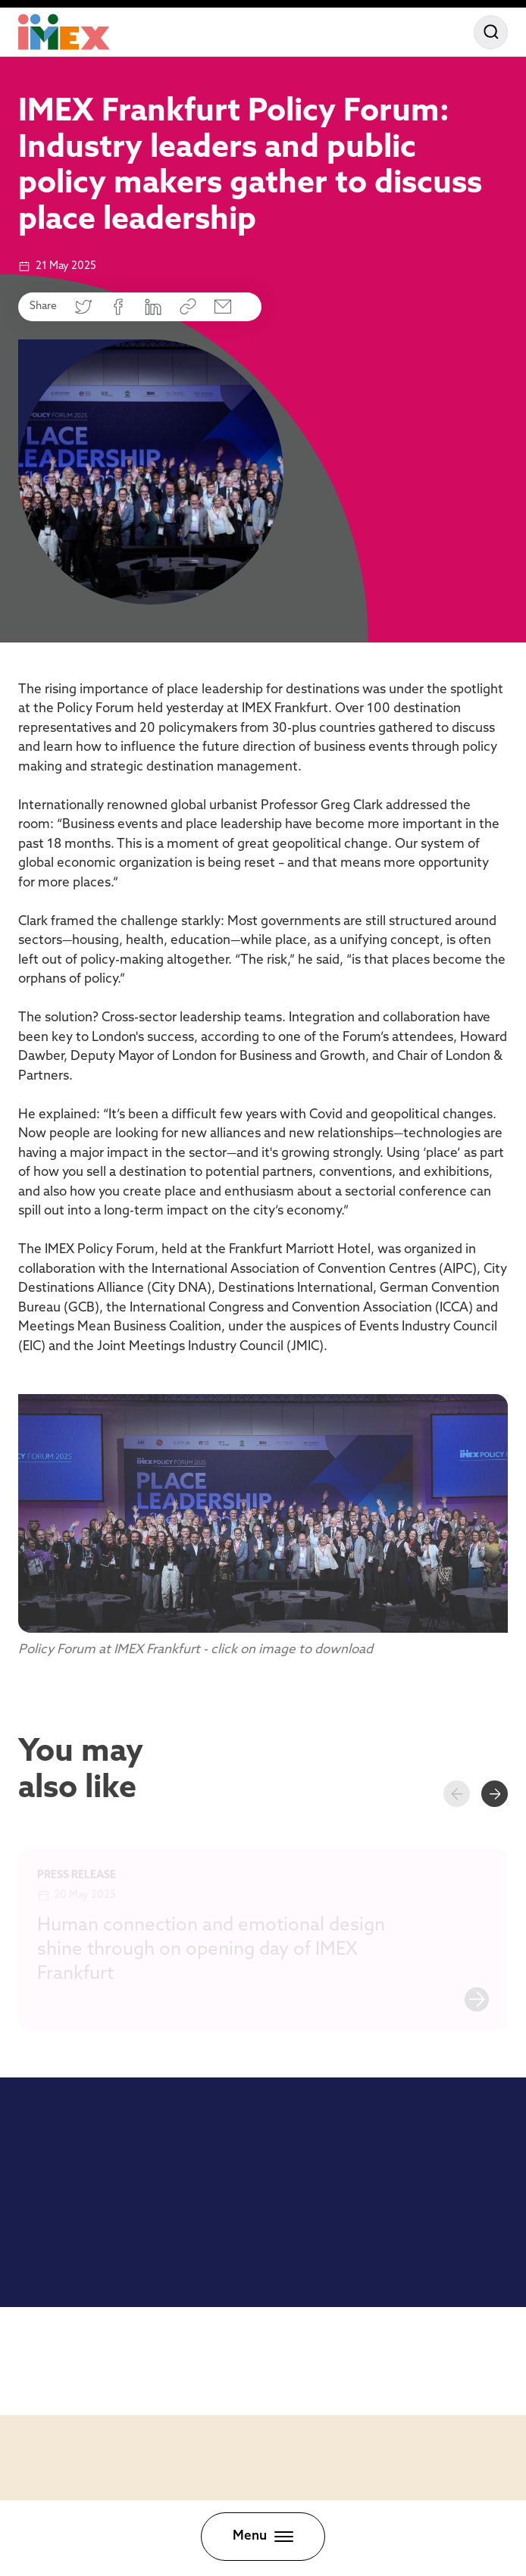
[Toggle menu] (263, 2536)
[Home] (64, 32)
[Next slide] (494, 1793)
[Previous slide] (456, 1793)
